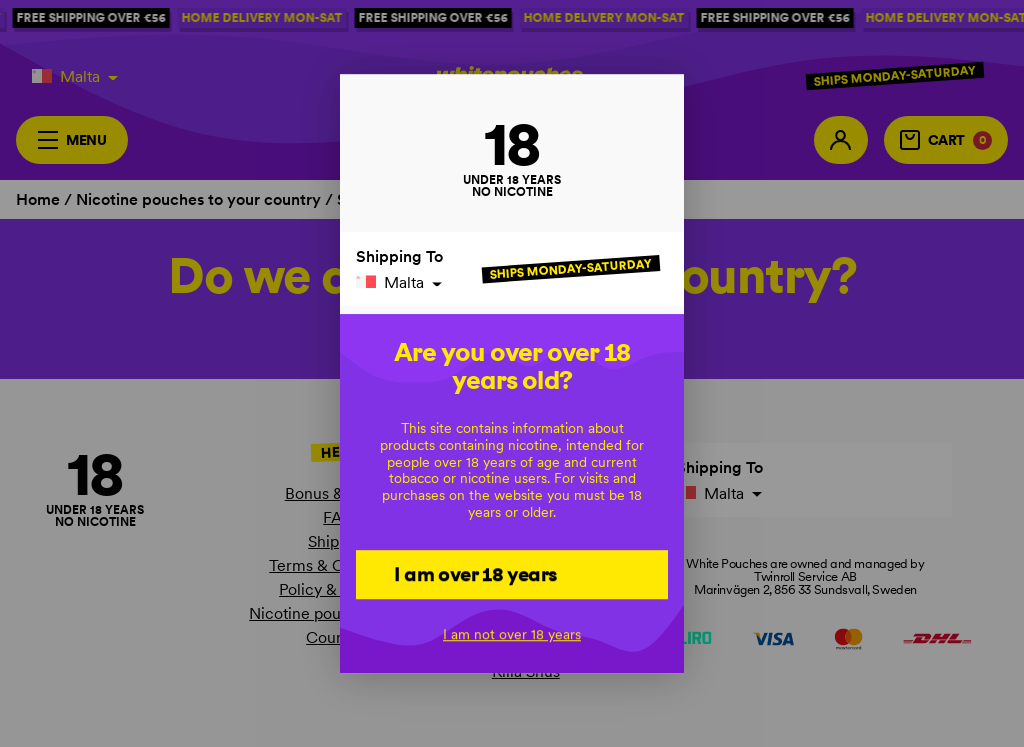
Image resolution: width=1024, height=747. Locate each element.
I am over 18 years (475, 574)
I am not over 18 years (512, 635)
